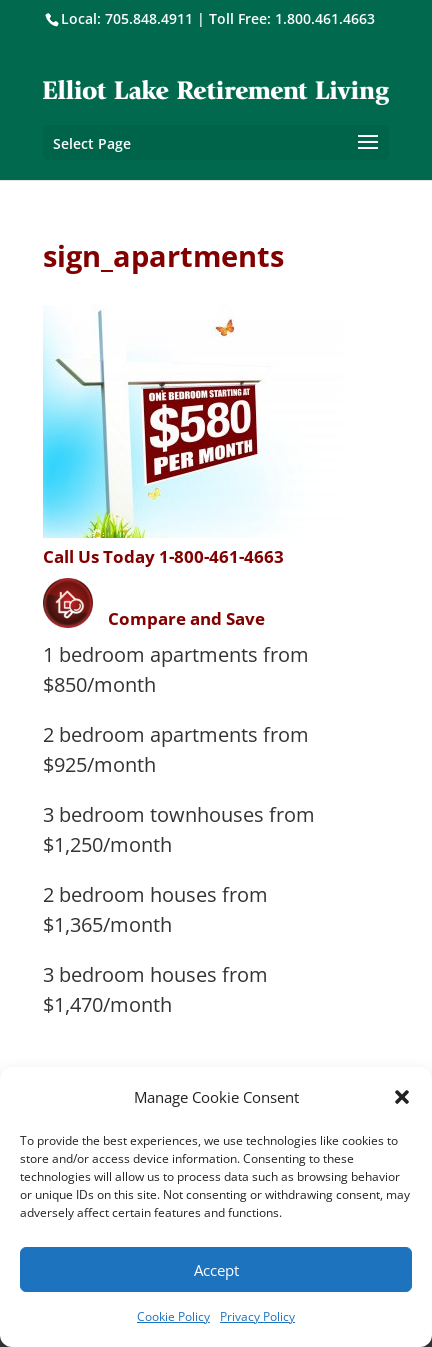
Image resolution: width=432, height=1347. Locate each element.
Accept (216, 1270)
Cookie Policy (173, 1316)
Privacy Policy (257, 1316)
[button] (402, 1097)
